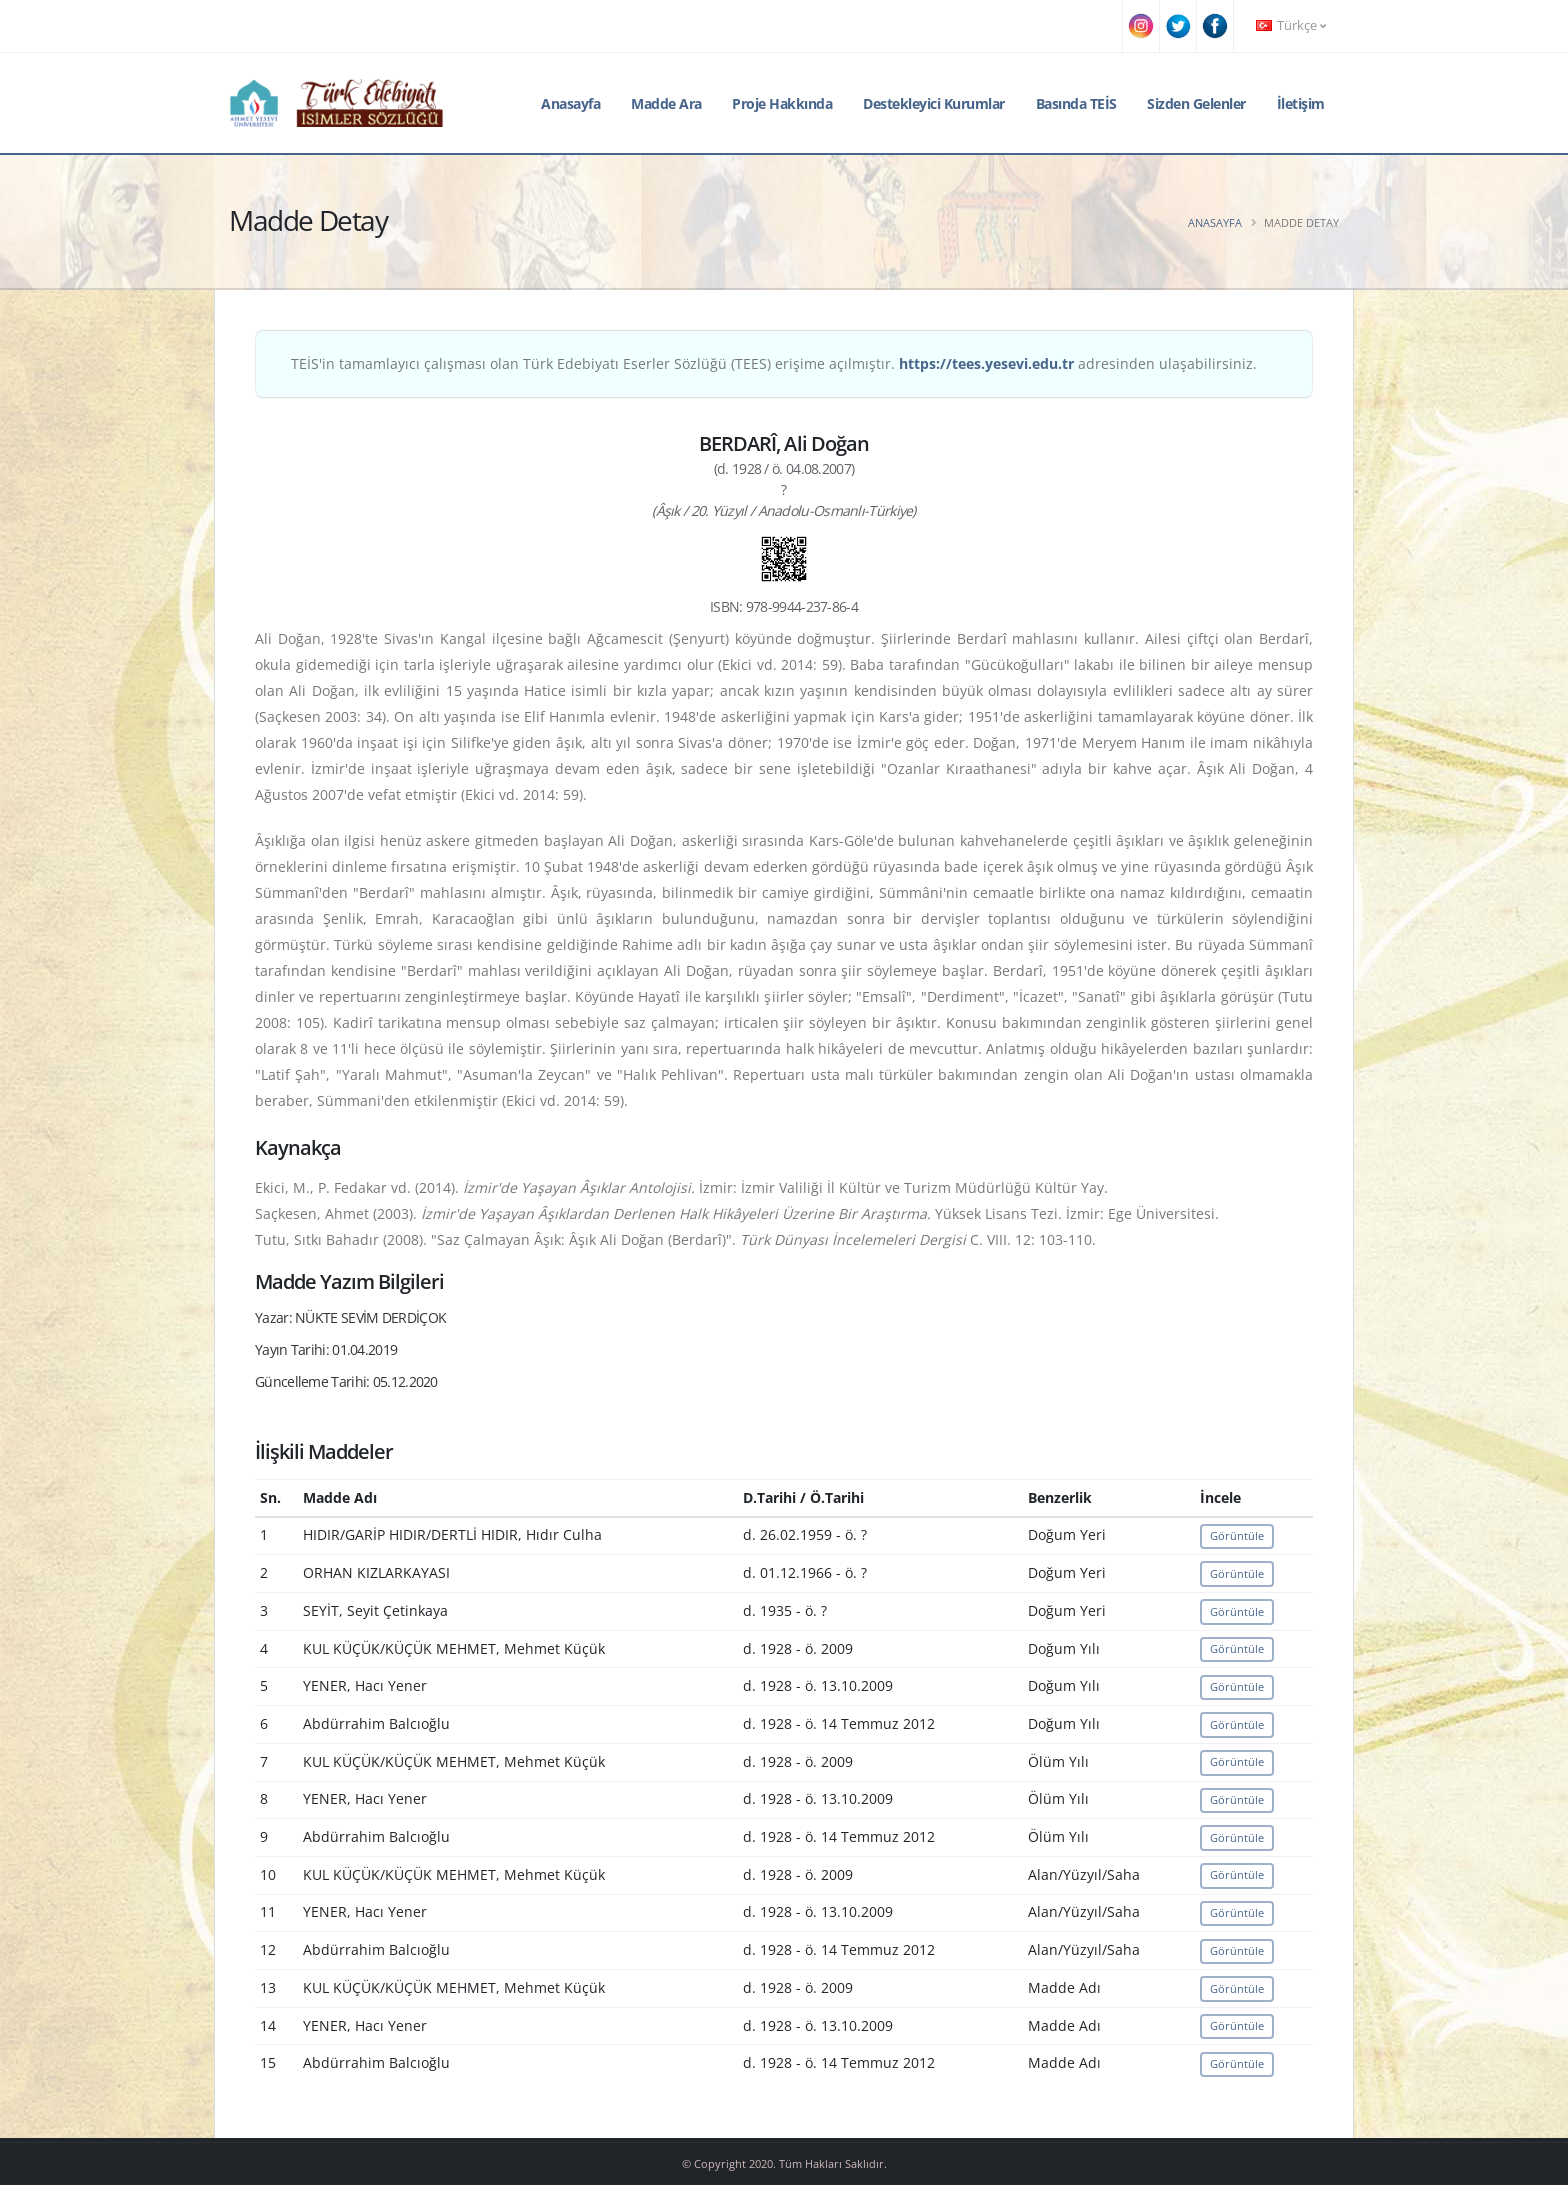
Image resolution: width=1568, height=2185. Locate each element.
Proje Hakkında (782, 103)
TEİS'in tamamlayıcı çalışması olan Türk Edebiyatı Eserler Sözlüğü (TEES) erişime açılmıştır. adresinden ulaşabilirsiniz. (774, 363)
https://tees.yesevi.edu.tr (986, 363)
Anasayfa (570, 103)
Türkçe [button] (1291, 25)
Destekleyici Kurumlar (934, 103)
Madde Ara (666, 103)
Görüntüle (1237, 1535)
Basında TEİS (1076, 103)
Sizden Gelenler (1196, 103)
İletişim (1301, 103)
